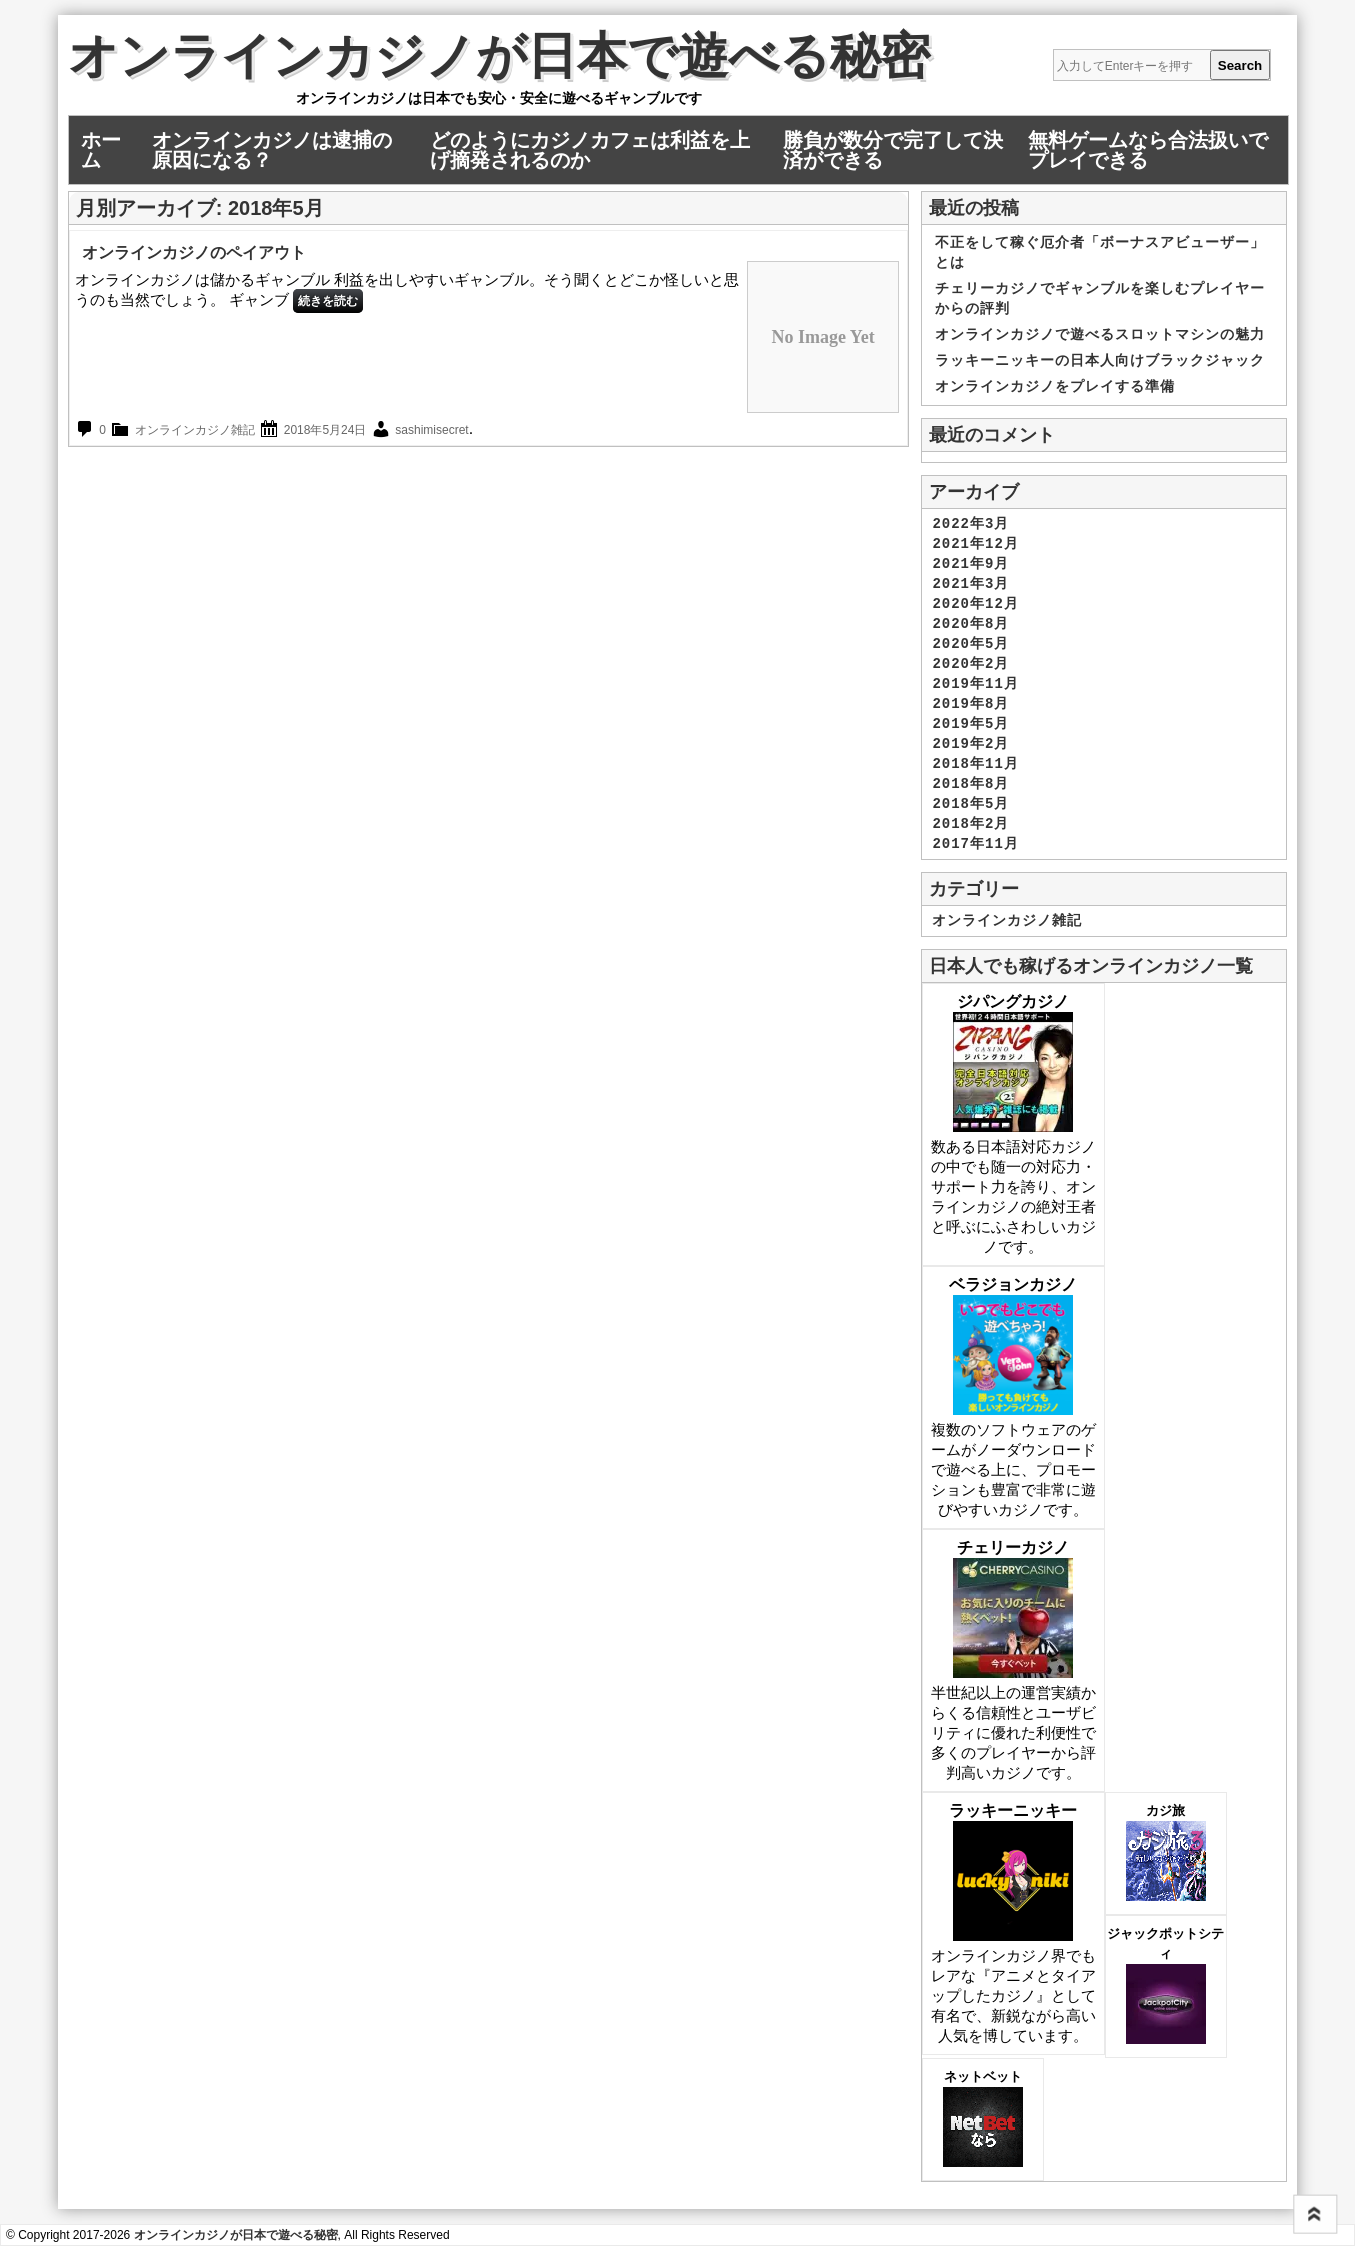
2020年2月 (970, 664)
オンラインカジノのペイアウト (194, 252)
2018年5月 (970, 804)
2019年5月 (970, 724)
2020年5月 (970, 644)
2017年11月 (975, 844)
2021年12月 (975, 544)
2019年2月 (970, 744)
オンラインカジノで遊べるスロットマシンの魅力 (1100, 335)
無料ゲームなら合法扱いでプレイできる (1148, 150)
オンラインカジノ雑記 (195, 430)
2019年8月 (970, 704)
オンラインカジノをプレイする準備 (1055, 387)
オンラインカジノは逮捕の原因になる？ (272, 150)
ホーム (101, 150)
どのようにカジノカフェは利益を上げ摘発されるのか (590, 150)
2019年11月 (975, 684)
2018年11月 (975, 764)
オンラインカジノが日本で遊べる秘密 (499, 61)
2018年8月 (970, 784)
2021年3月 (970, 584)
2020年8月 (970, 624)
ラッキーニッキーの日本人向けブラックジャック (1100, 361)
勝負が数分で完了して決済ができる (893, 150)
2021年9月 (970, 564)
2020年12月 (975, 604)
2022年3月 (970, 524)
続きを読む (328, 301)
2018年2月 (970, 824)
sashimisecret (431, 430)
